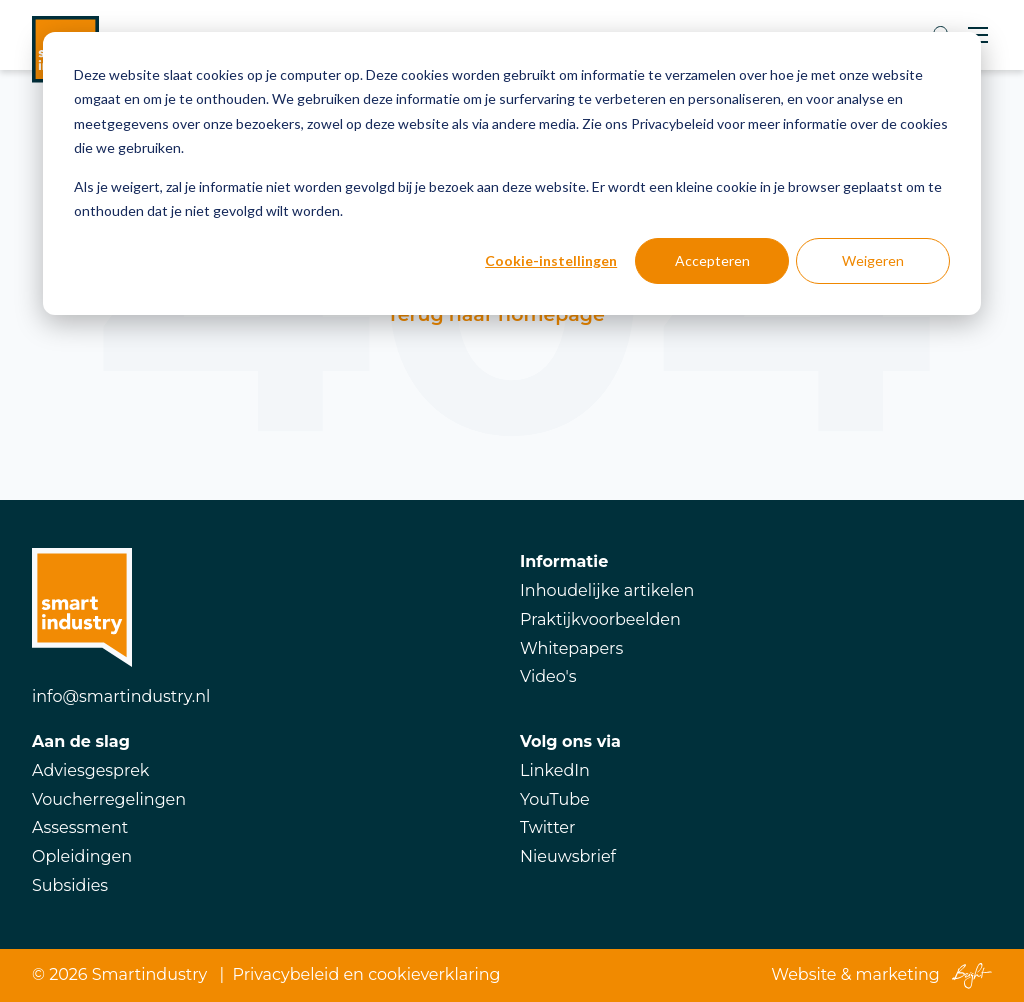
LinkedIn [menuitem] (555, 770)
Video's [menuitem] (548, 676)
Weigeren (873, 260)
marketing (898, 974)
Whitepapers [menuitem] (571, 648)
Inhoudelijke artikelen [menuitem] (607, 590)
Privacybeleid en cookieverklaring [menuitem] (367, 974)
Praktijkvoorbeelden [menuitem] (600, 619)
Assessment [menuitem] (80, 827)
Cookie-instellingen (551, 260)
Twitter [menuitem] (547, 827)
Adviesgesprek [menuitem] (90, 770)
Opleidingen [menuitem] (82, 856)
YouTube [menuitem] (555, 799)
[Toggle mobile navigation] (978, 35)
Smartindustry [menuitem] (149, 974)
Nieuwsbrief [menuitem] (568, 856)
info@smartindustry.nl (121, 696)
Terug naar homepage (495, 314)
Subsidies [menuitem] (70, 885)
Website (803, 974)
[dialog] (512, 173)
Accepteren (712, 260)
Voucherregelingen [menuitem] (109, 799)
